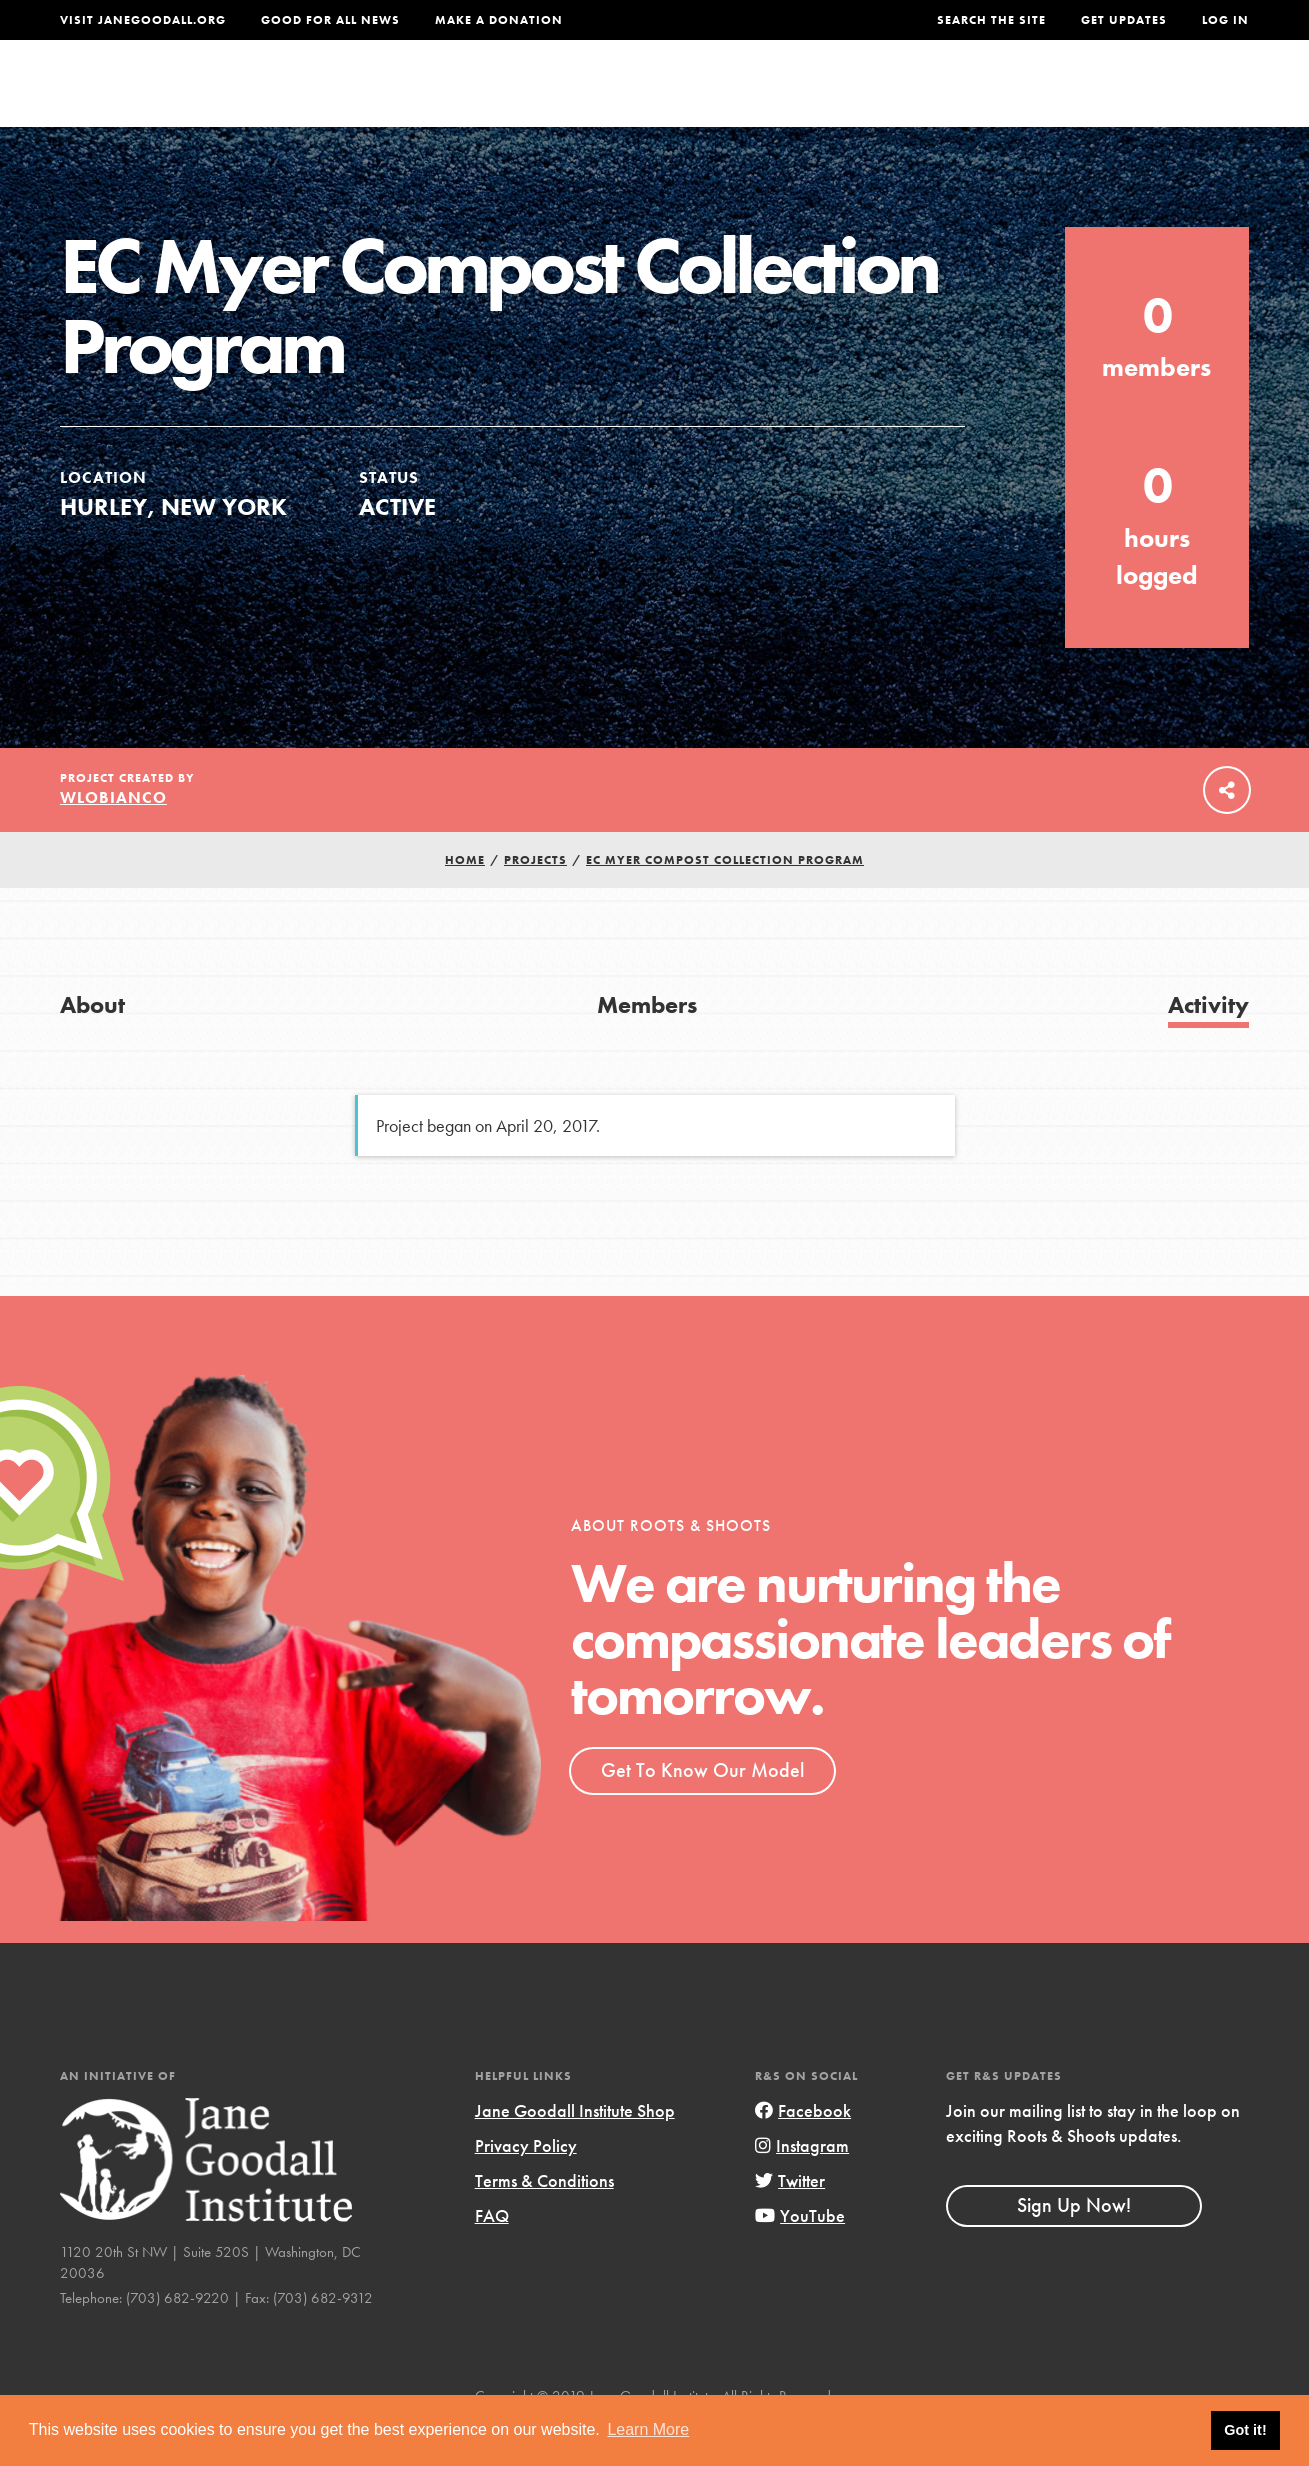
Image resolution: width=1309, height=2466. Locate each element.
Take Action (1183, 96)
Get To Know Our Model (702, 1811)
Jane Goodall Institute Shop (575, 2151)
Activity (1208, 1045)
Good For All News (330, 20)
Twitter (790, 2221)
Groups (1052, 96)
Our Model (816, 96)
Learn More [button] (648, 2429)
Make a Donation (499, 20)
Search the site (991, 20)
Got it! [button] (1245, 2430)
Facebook (803, 2151)
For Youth (502, 96)
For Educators (657, 96)
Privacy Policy (526, 2186)
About (390, 96)
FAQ (492, 2257)
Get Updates (1124, 20)
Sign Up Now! (1074, 2246)
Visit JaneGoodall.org (143, 20)
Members (647, 1045)
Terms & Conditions (544, 2221)
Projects (942, 96)
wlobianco (113, 838)
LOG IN (1225, 20)
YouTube (800, 2257)
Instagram (802, 2186)
